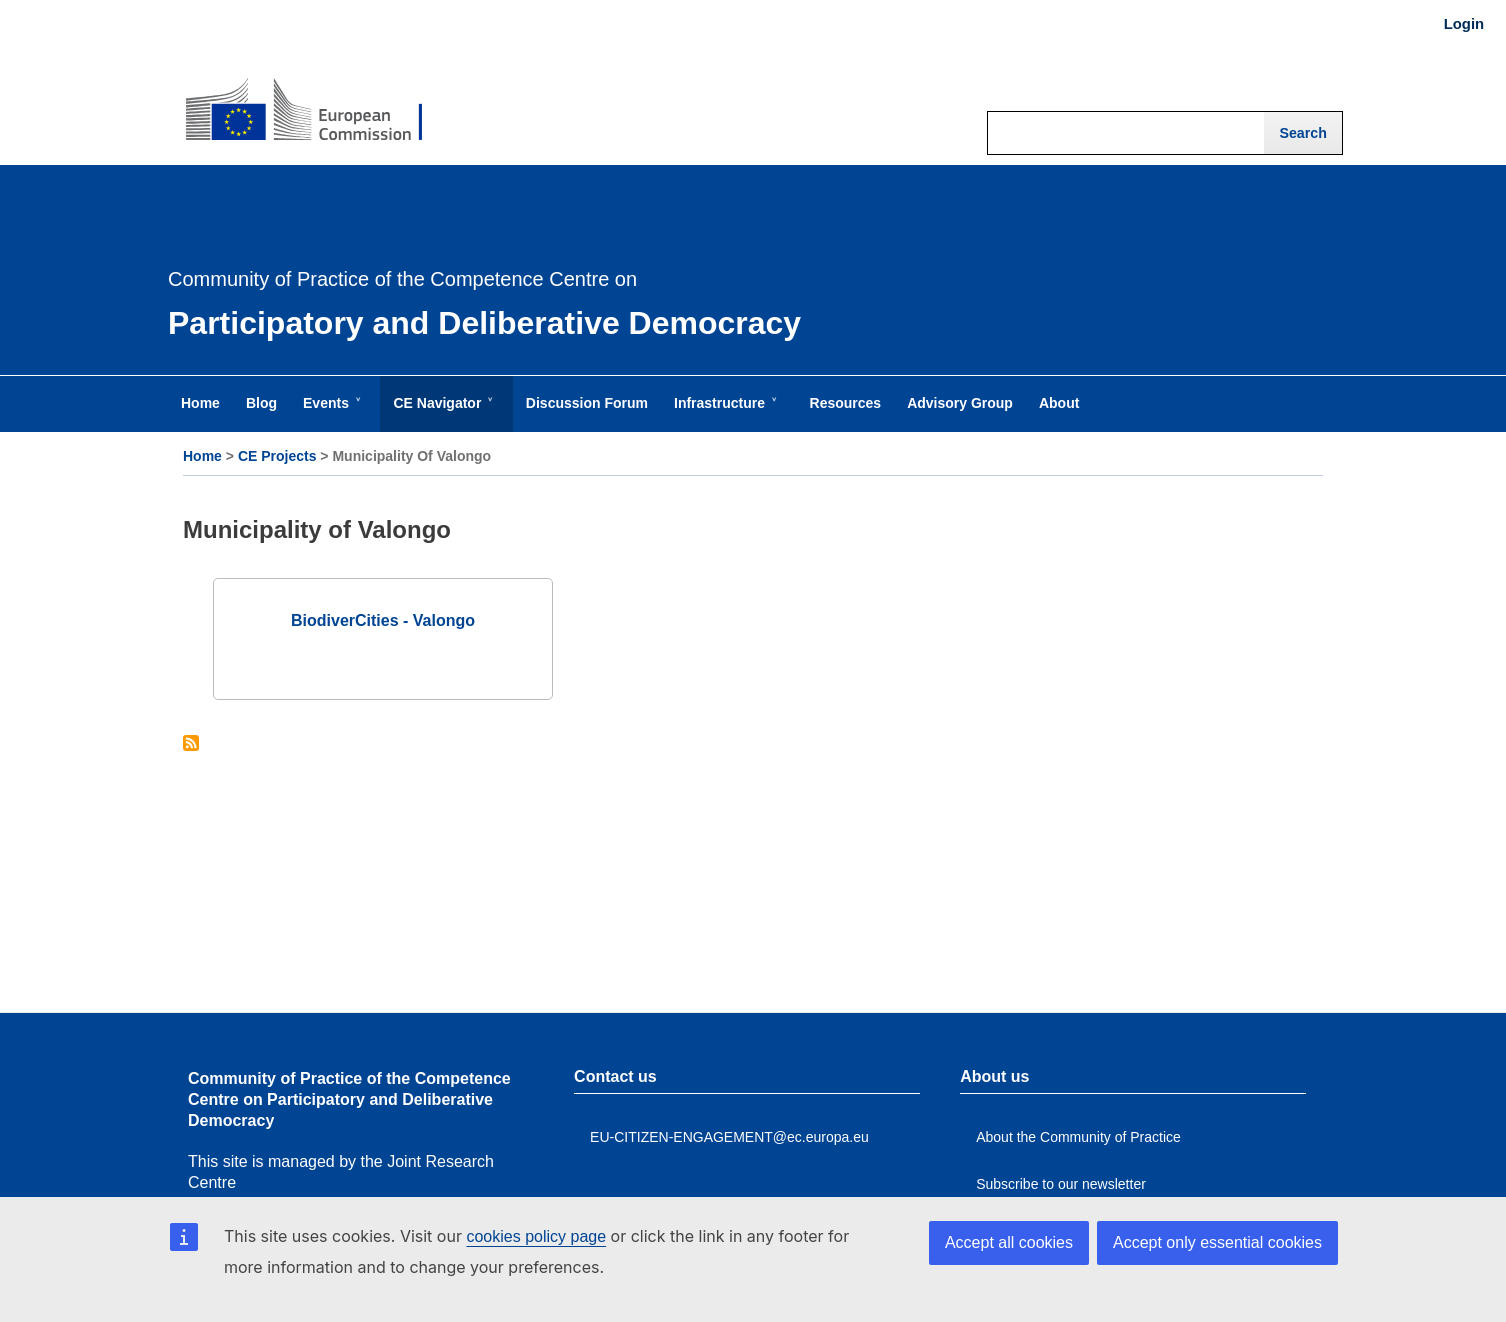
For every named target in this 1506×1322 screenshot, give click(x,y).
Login (1464, 24)
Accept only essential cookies (1217, 1242)
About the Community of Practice (1078, 1137)
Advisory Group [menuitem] (960, 403)
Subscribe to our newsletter (1061, 1184)
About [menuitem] (1059, 403)
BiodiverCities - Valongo (383, 620)
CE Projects (277, 456)
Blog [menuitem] (261, 403)
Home (202, 456)
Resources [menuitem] (846, 403)
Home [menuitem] (200, 403)
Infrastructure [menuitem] (723, 413)
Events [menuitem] (330, 413)
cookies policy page (536, 1236)
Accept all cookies (1009, 1242)
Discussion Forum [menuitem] (587, 403)
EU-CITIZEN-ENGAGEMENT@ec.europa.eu (729, 1137)
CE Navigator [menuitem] (441, 413)
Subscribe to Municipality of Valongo (191, 744)
